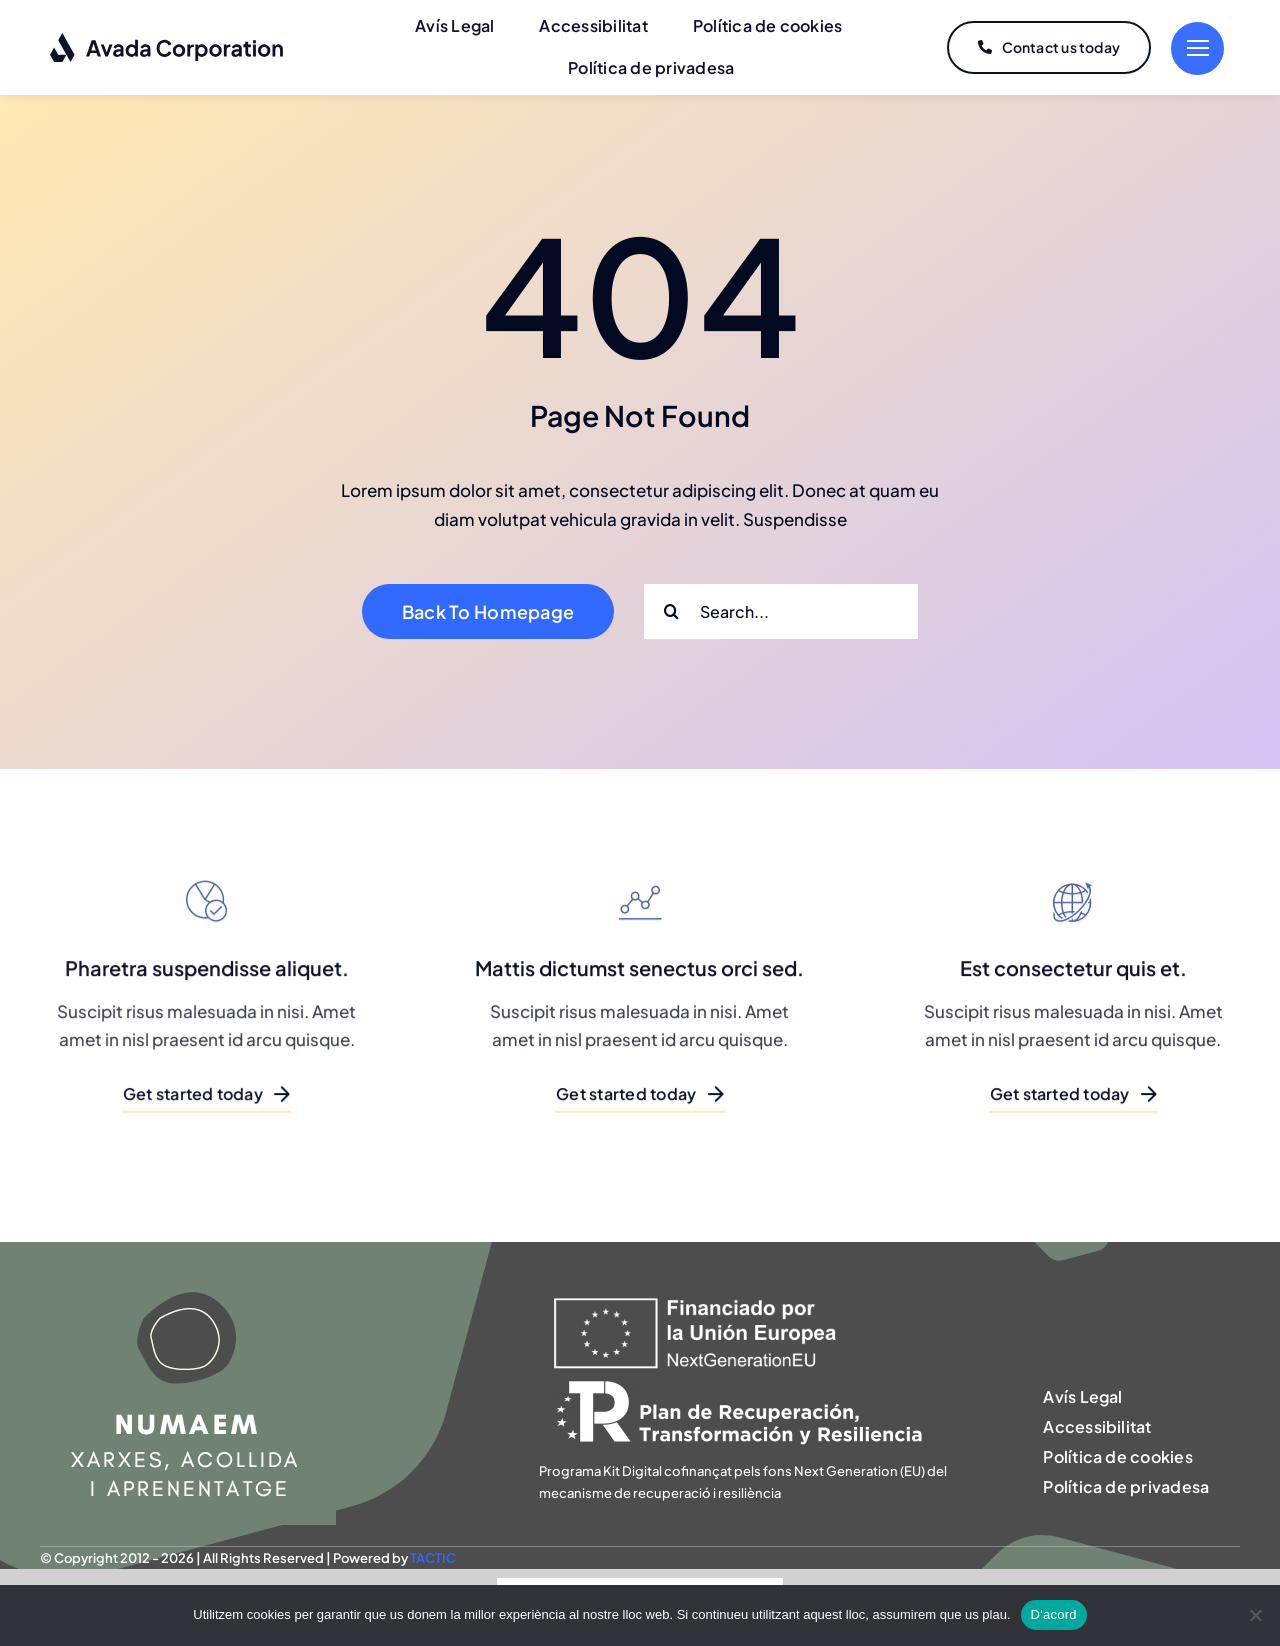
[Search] (671, 611)
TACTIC (433, 1558)
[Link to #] (1197, 48)
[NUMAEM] (188, 1250)
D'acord (1054, 1614)
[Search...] (781, 611)
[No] (1255, 1615)
